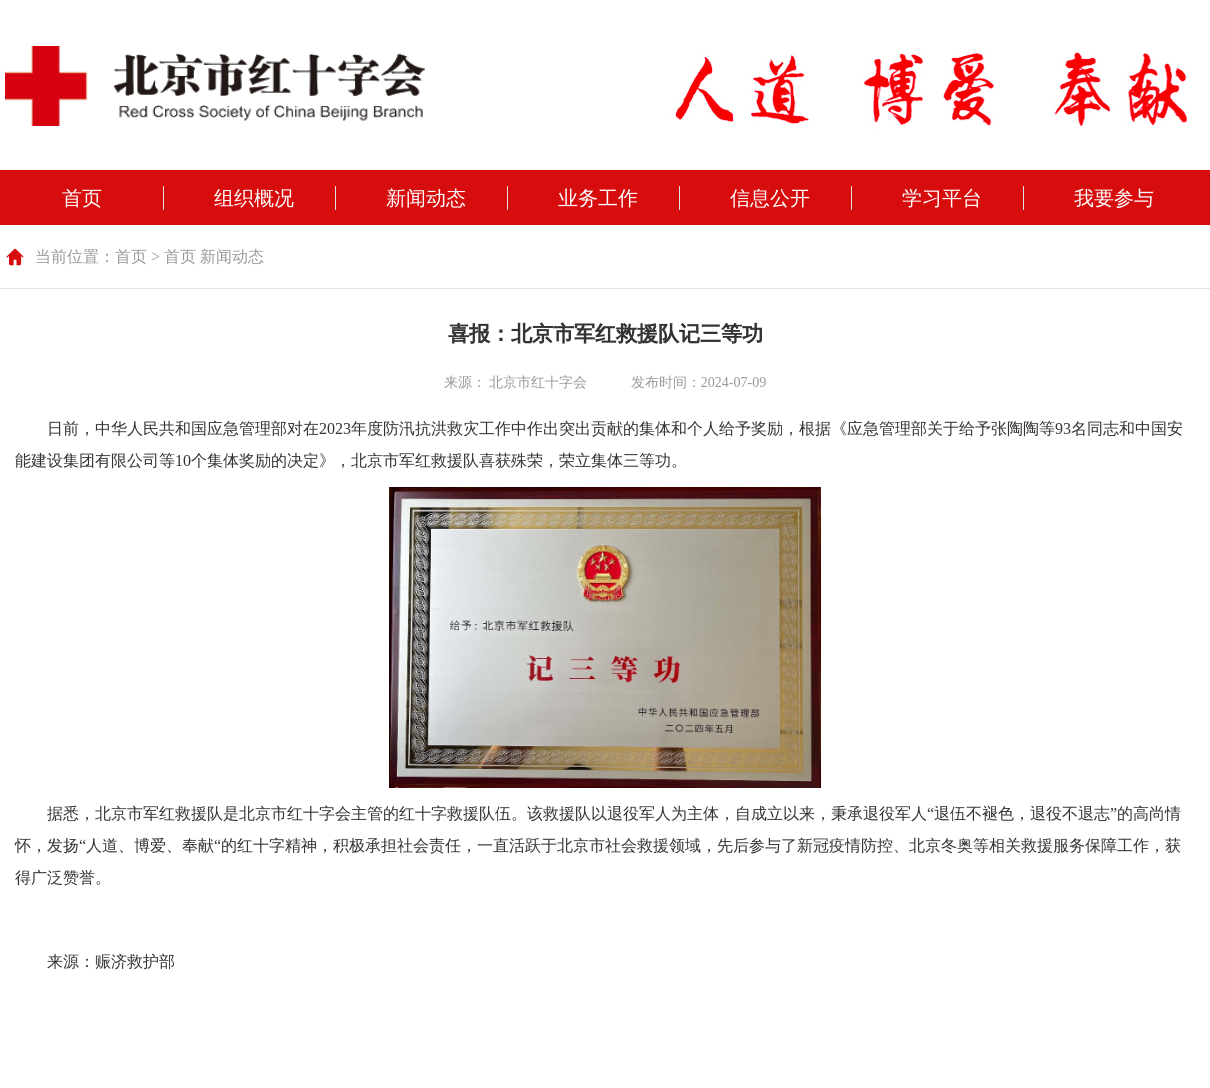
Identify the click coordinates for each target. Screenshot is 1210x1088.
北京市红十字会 (538, 382)
